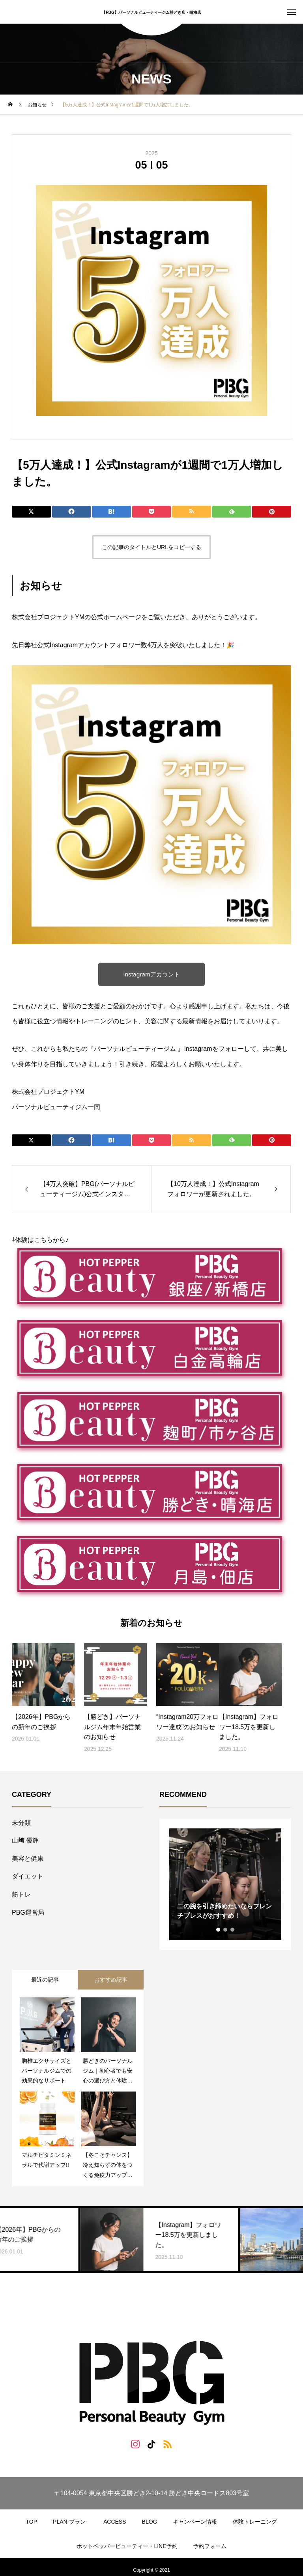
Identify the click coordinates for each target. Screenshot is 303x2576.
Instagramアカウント (151, 974)
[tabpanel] (225, 1884)
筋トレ (21, 1894)
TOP (31, 2521)
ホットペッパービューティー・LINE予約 (127, 2546)
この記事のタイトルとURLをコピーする (151, 547)
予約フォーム (209, 2546)
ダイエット (27, 1876)
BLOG (149, 2521)
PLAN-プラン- (70, 2521)
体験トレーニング (255, 2521)
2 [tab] (225, 1930)
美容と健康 (27, 1858)
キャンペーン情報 (195, 2521)
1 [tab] (218, 1930)
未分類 (21, 1822)
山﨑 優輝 (25, 1840)
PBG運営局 (28, 1912)
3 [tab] (232, 1930)
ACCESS (114, 2521)
